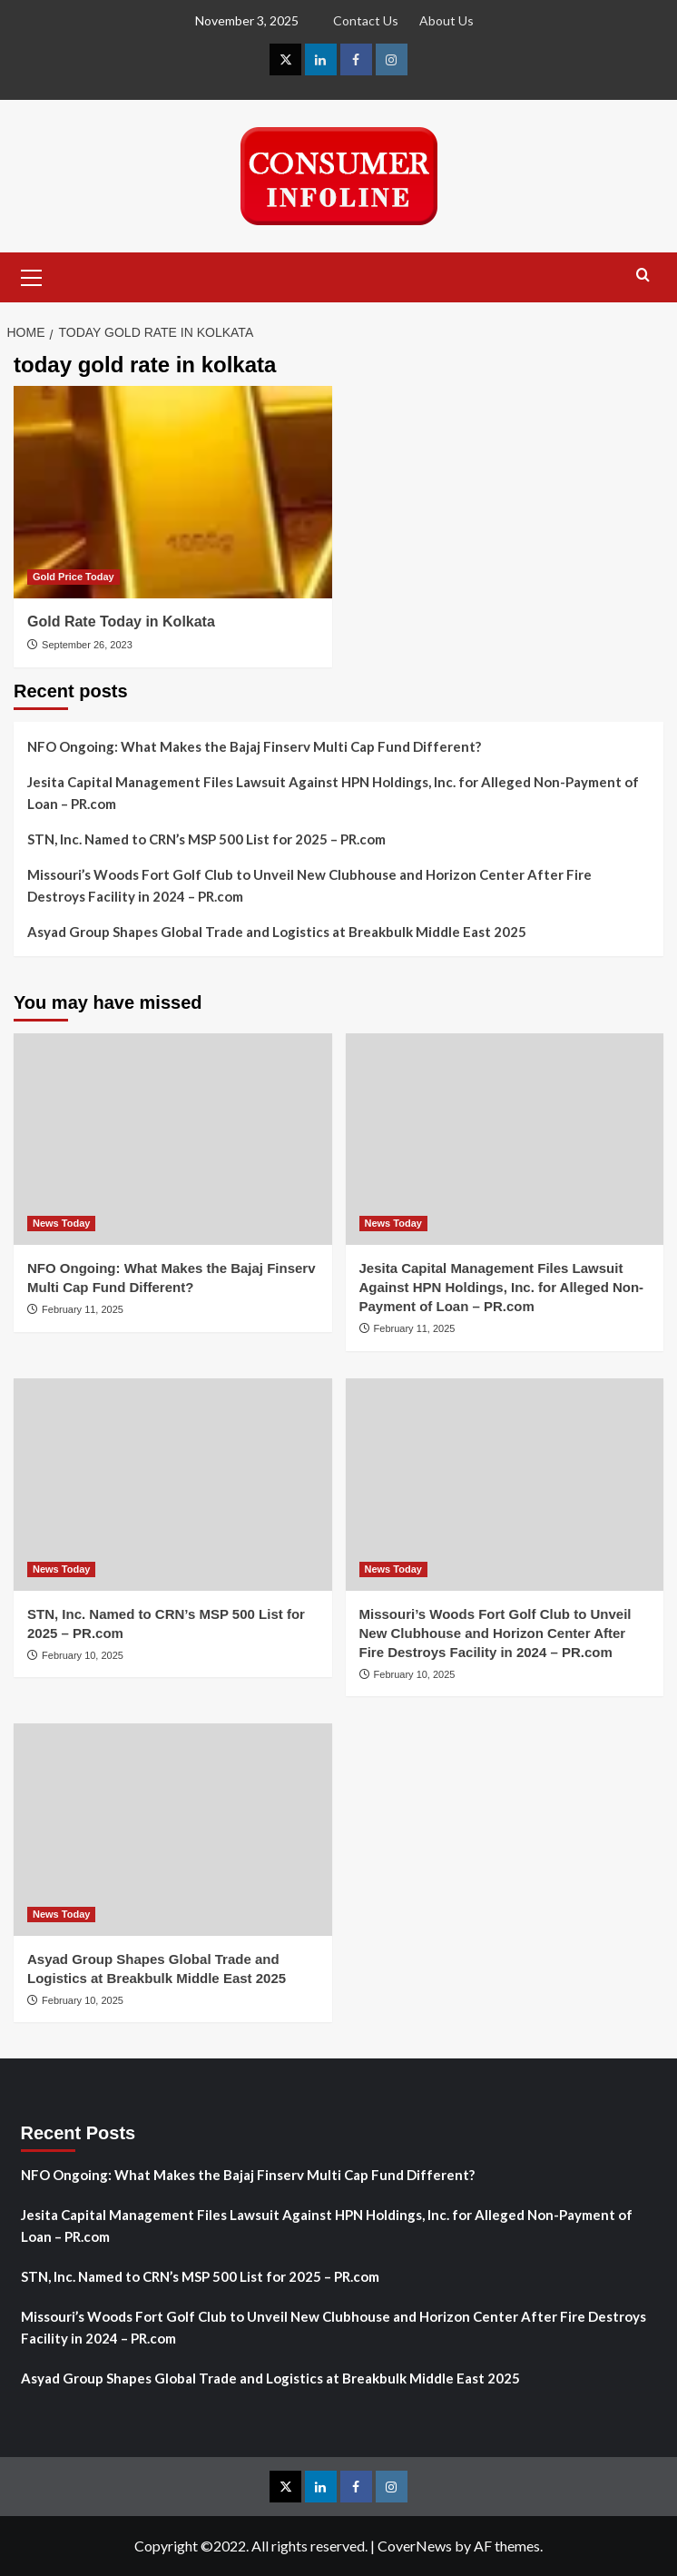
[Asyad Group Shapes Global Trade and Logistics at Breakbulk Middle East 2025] (173, 1829)
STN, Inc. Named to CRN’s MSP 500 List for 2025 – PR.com (206, 839)
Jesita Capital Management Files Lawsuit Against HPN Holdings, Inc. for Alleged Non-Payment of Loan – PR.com (333, 793)
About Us (446, 20)
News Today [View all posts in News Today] (61, 1223)
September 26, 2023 (87, 644)
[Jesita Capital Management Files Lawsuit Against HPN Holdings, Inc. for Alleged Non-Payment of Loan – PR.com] (505, 1139)
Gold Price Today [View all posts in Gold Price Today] (73, 576)
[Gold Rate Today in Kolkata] (173, 492)
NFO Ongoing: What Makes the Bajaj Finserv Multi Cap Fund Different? (254, 746)
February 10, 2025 (82, 1655)
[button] (32, 275)
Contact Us (365, 20)
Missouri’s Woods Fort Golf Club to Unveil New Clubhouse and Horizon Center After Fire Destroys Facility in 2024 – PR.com (309, 885)
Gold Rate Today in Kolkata (121, 621)
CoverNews (415, 2545)
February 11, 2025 (82, 1309)
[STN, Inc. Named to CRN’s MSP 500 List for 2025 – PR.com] (173, 1484)
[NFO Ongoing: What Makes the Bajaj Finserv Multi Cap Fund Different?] (173, 1139)
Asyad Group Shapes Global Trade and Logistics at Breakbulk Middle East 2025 (276, 931)
